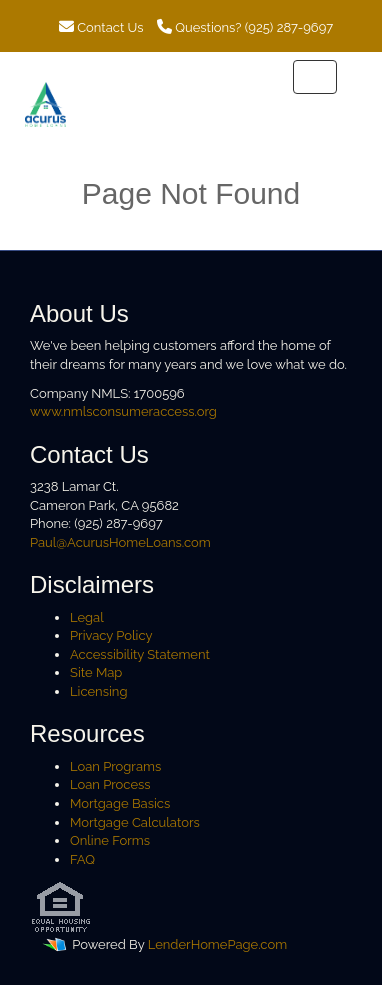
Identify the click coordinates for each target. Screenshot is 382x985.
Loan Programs (115, 766)
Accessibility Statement (140, 654)
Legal (87, 617)
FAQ (82, 859)
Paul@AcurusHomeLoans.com (120, 542)
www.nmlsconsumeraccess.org (123, 411)
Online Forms (110, 840)
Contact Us (101, 27)
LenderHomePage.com (217, 945)
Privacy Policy (111, 635)
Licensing (98, 691)
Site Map (96, 672)
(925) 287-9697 (289, 27)
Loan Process (110, 784)
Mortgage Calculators (135, 822)
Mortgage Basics (120, 803)
